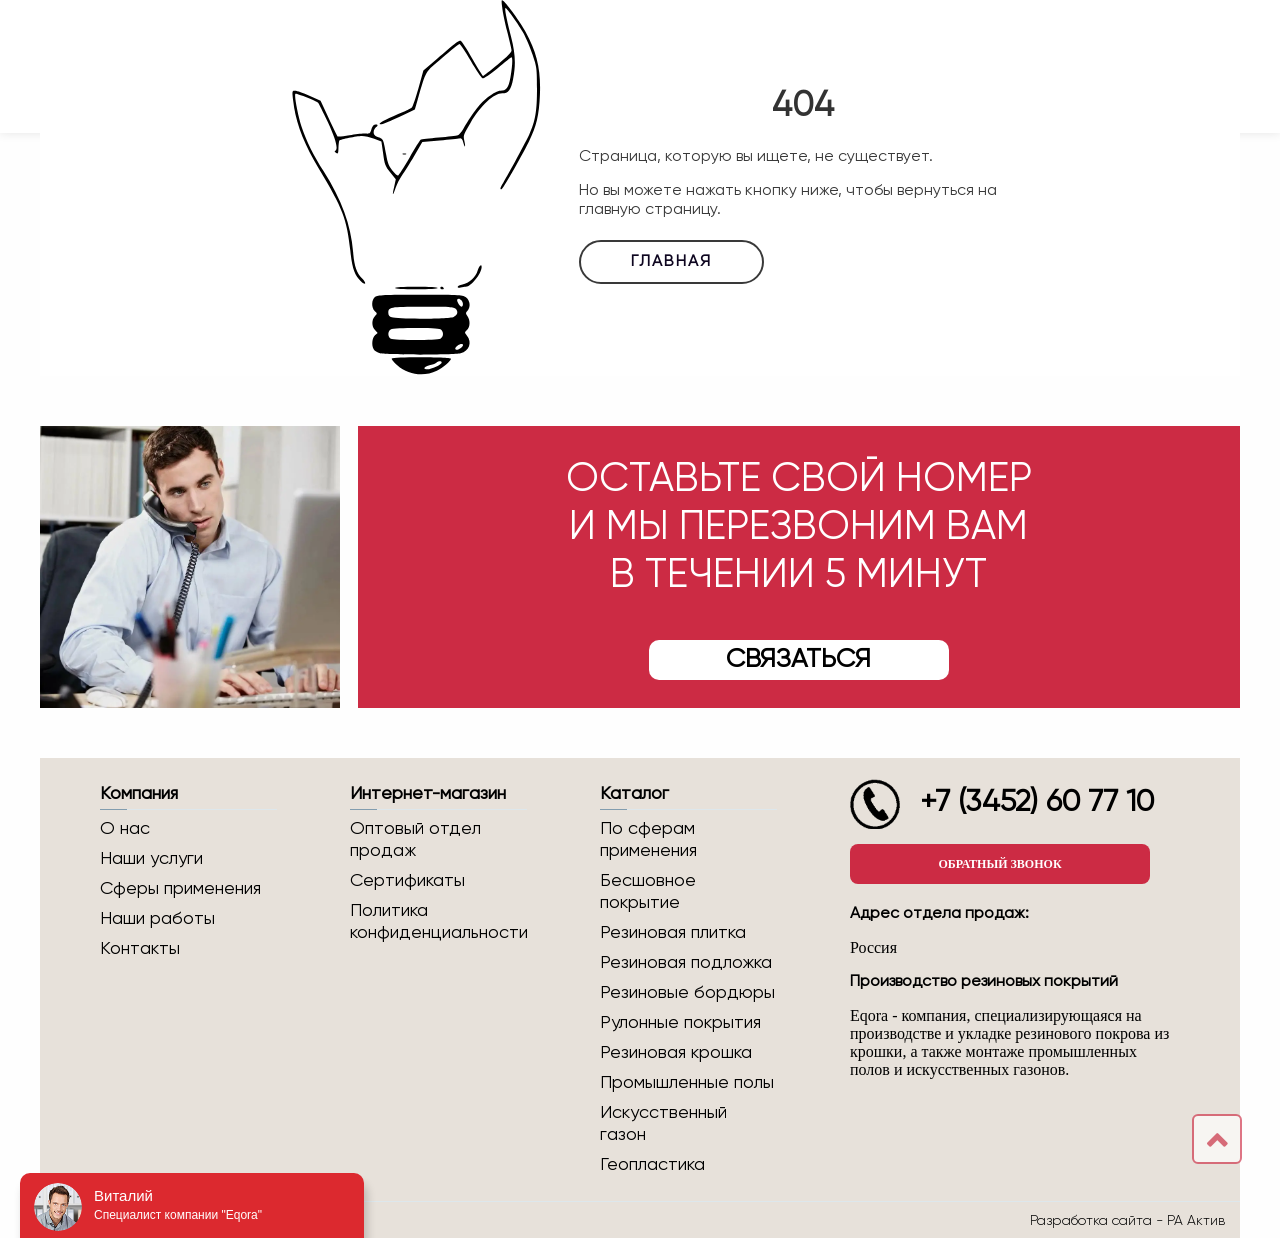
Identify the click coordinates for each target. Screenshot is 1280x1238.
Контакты (140, 949)
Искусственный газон (663, 1124)
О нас (125, 829)
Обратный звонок (999, 864)
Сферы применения (180, 889)
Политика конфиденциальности (438, 922)
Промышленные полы (687, 1083)
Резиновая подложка (686, 963)
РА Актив (1196, 1220)
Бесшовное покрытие (648, 892)
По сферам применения (648, 840)
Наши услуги (151, 859)
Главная (671, 262)
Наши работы (157, 919)
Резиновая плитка (673, 933)
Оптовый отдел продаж (415, 840)
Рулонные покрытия (680, 1023)
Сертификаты (407, 881)
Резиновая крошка (676, 1053)
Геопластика (652, 1165)
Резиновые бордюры (687, 993)
